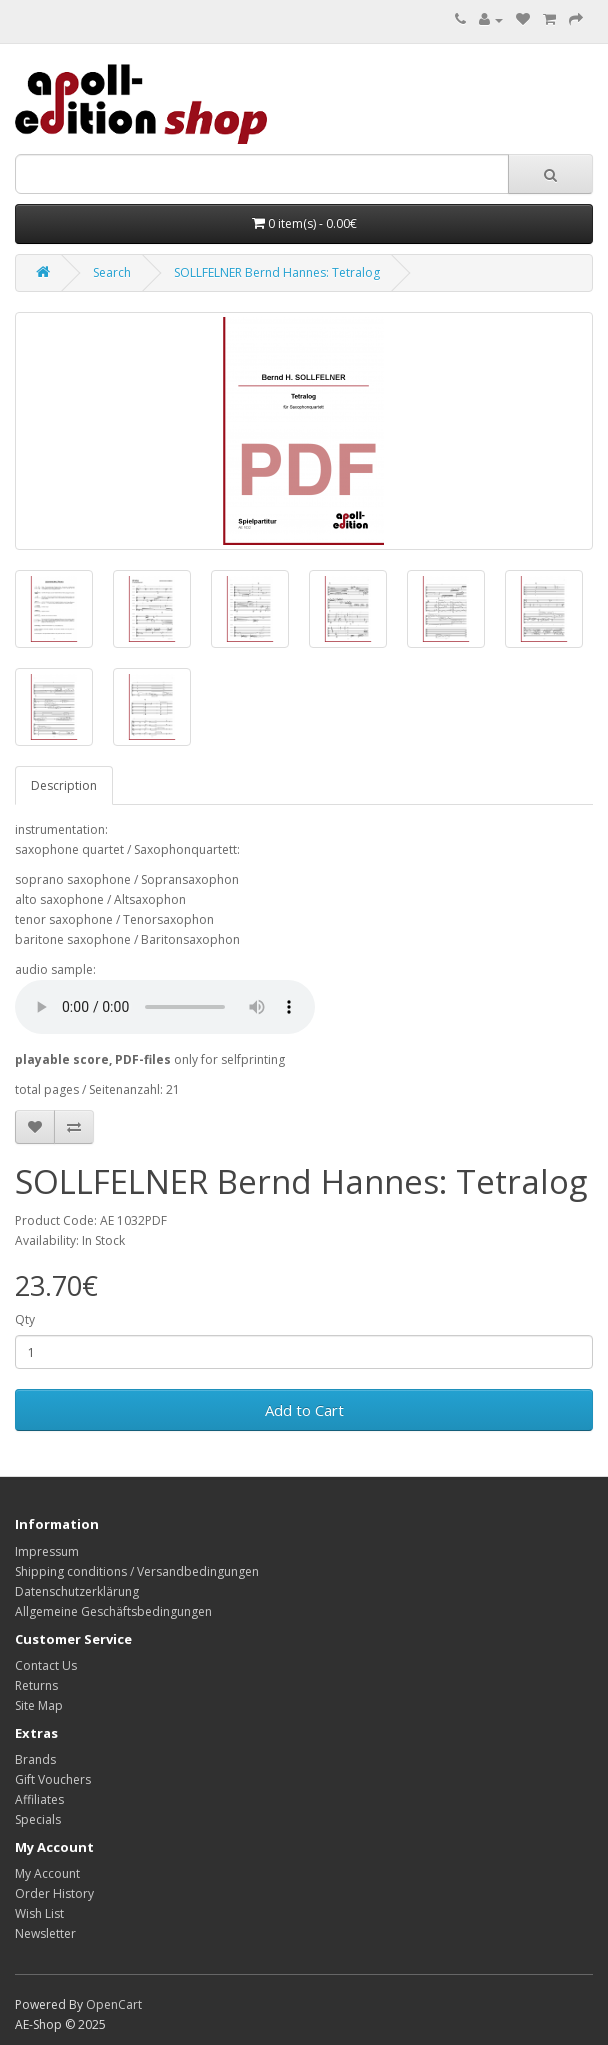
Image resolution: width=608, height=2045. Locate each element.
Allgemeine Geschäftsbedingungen (113, 1611)
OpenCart (114, 2004)
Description (64, 785)
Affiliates (39, 1799)
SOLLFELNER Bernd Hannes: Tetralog (277, 272)
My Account (47, 1873)
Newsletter (45, 1933)
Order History (54, 1893)
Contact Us (46, 1665)
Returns (36, 1685)
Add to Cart (304, 1410)
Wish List (39, 1913)
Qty (25, 1319)
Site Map (39, 1705)
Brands (35, 1759)
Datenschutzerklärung (77, 1591)
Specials (38, 1819)
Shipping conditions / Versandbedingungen (137, 1571)
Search (112, 272)
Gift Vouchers (53, 1779)
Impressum (47, 1551)
